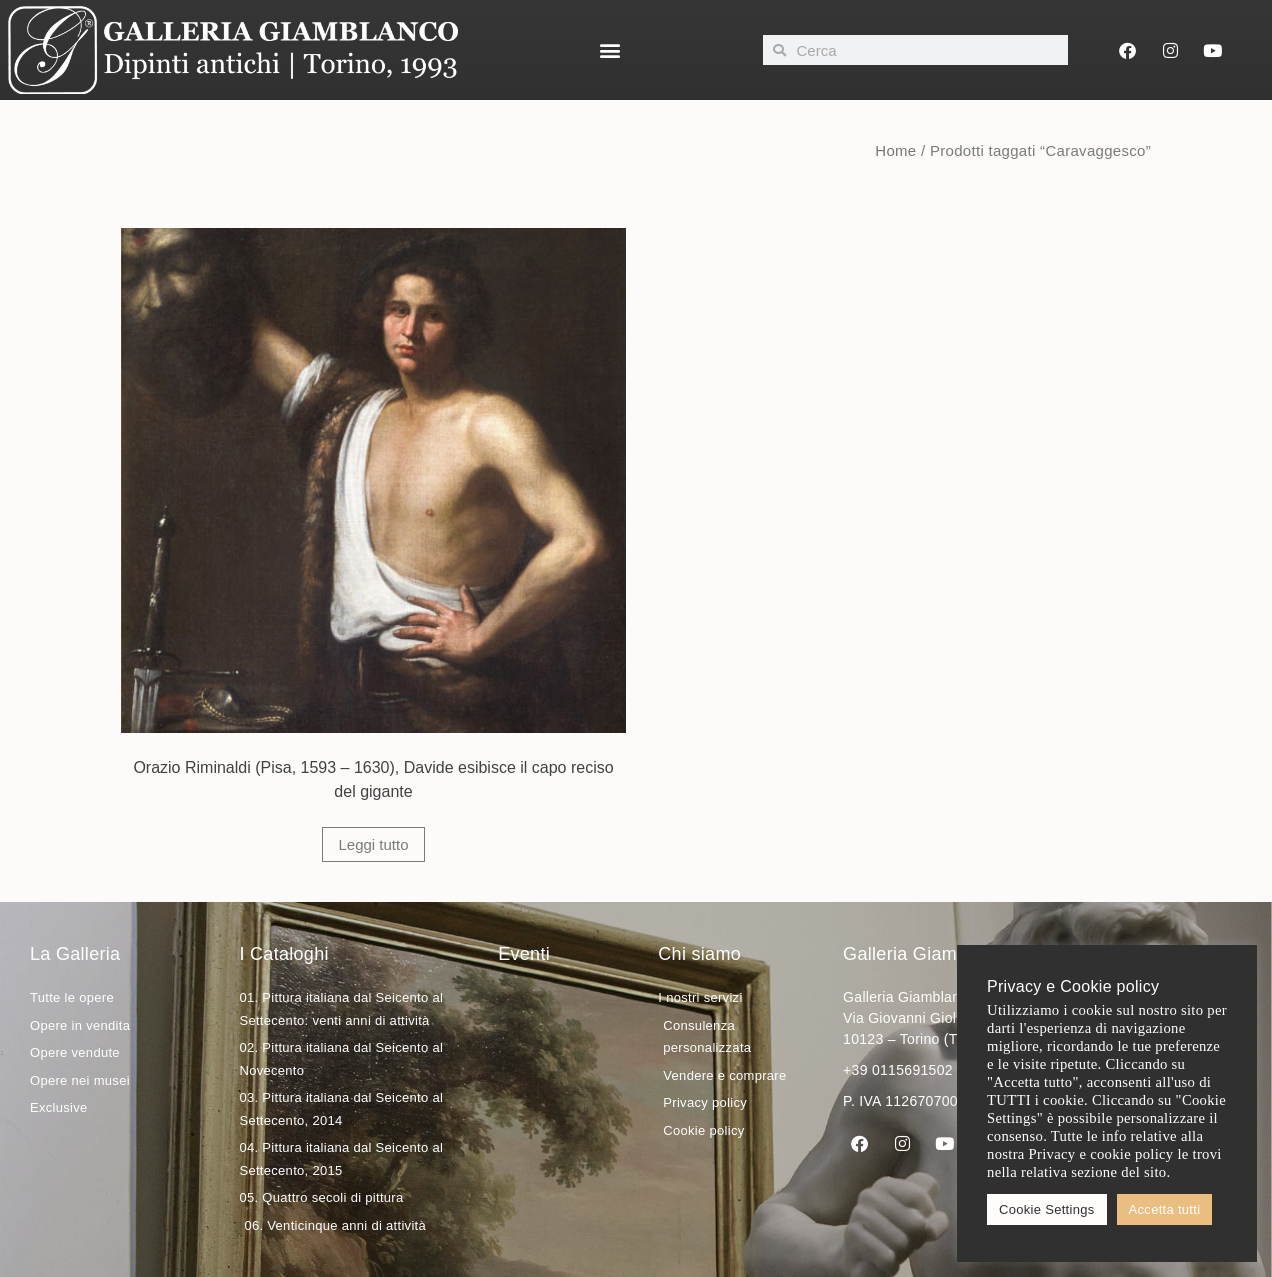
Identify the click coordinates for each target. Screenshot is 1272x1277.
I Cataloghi (283, 954)
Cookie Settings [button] (1047, 1209)
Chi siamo (699, 954)
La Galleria (75, 954)
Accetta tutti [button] (1165, 1209)
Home (895, 150)
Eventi (524, 954)
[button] (610, 50)
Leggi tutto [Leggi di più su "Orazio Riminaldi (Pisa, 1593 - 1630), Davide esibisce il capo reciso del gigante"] (373, 844)
